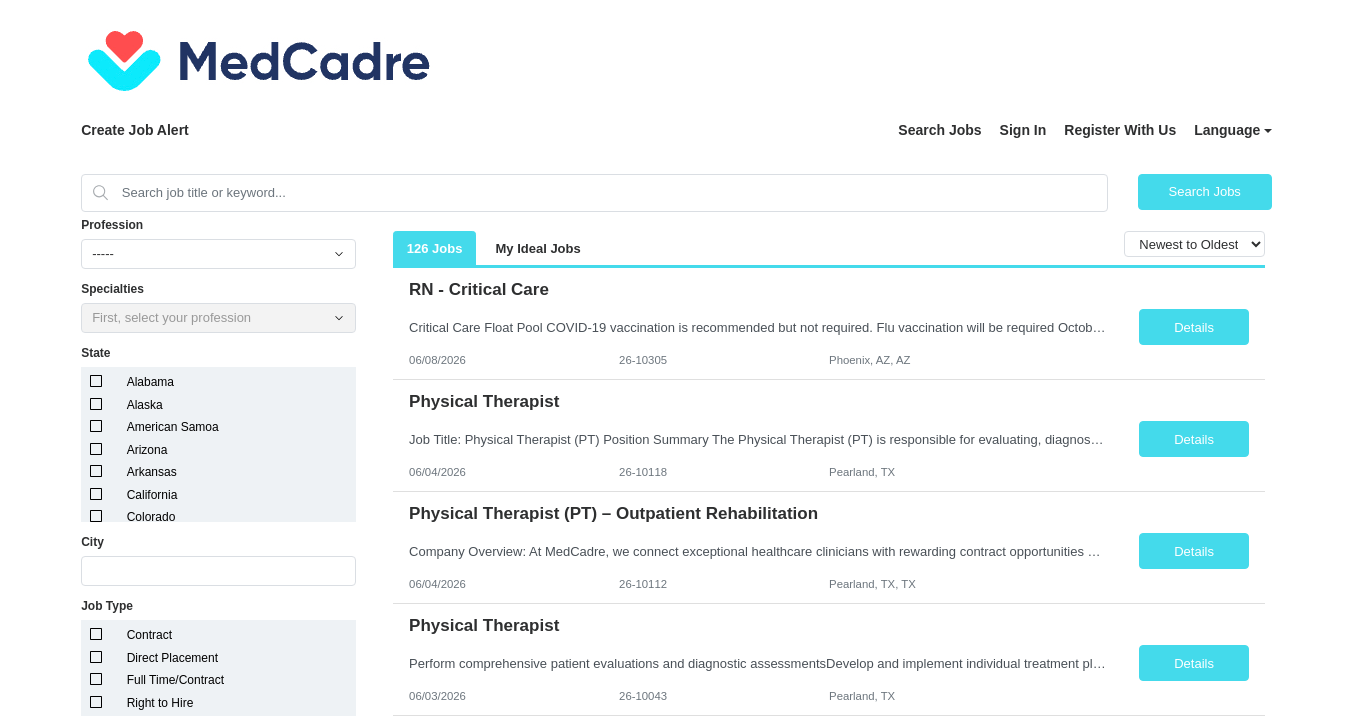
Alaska (145, 405)
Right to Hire (160, 703)
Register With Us (1120, 130)
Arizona (147, 450)
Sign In (1023, 130)
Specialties (112, 289)
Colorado (151, 517)
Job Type (107, 606)
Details (1194, 327)
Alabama (150, 382)
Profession (112, 225)
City (92, 542)
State (95, 353)
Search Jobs (939, 130)
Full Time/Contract (175, 680)
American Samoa (173, 427)
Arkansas (152, 472)
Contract (149, 635)
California (152, 495)
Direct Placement (172, 658)
